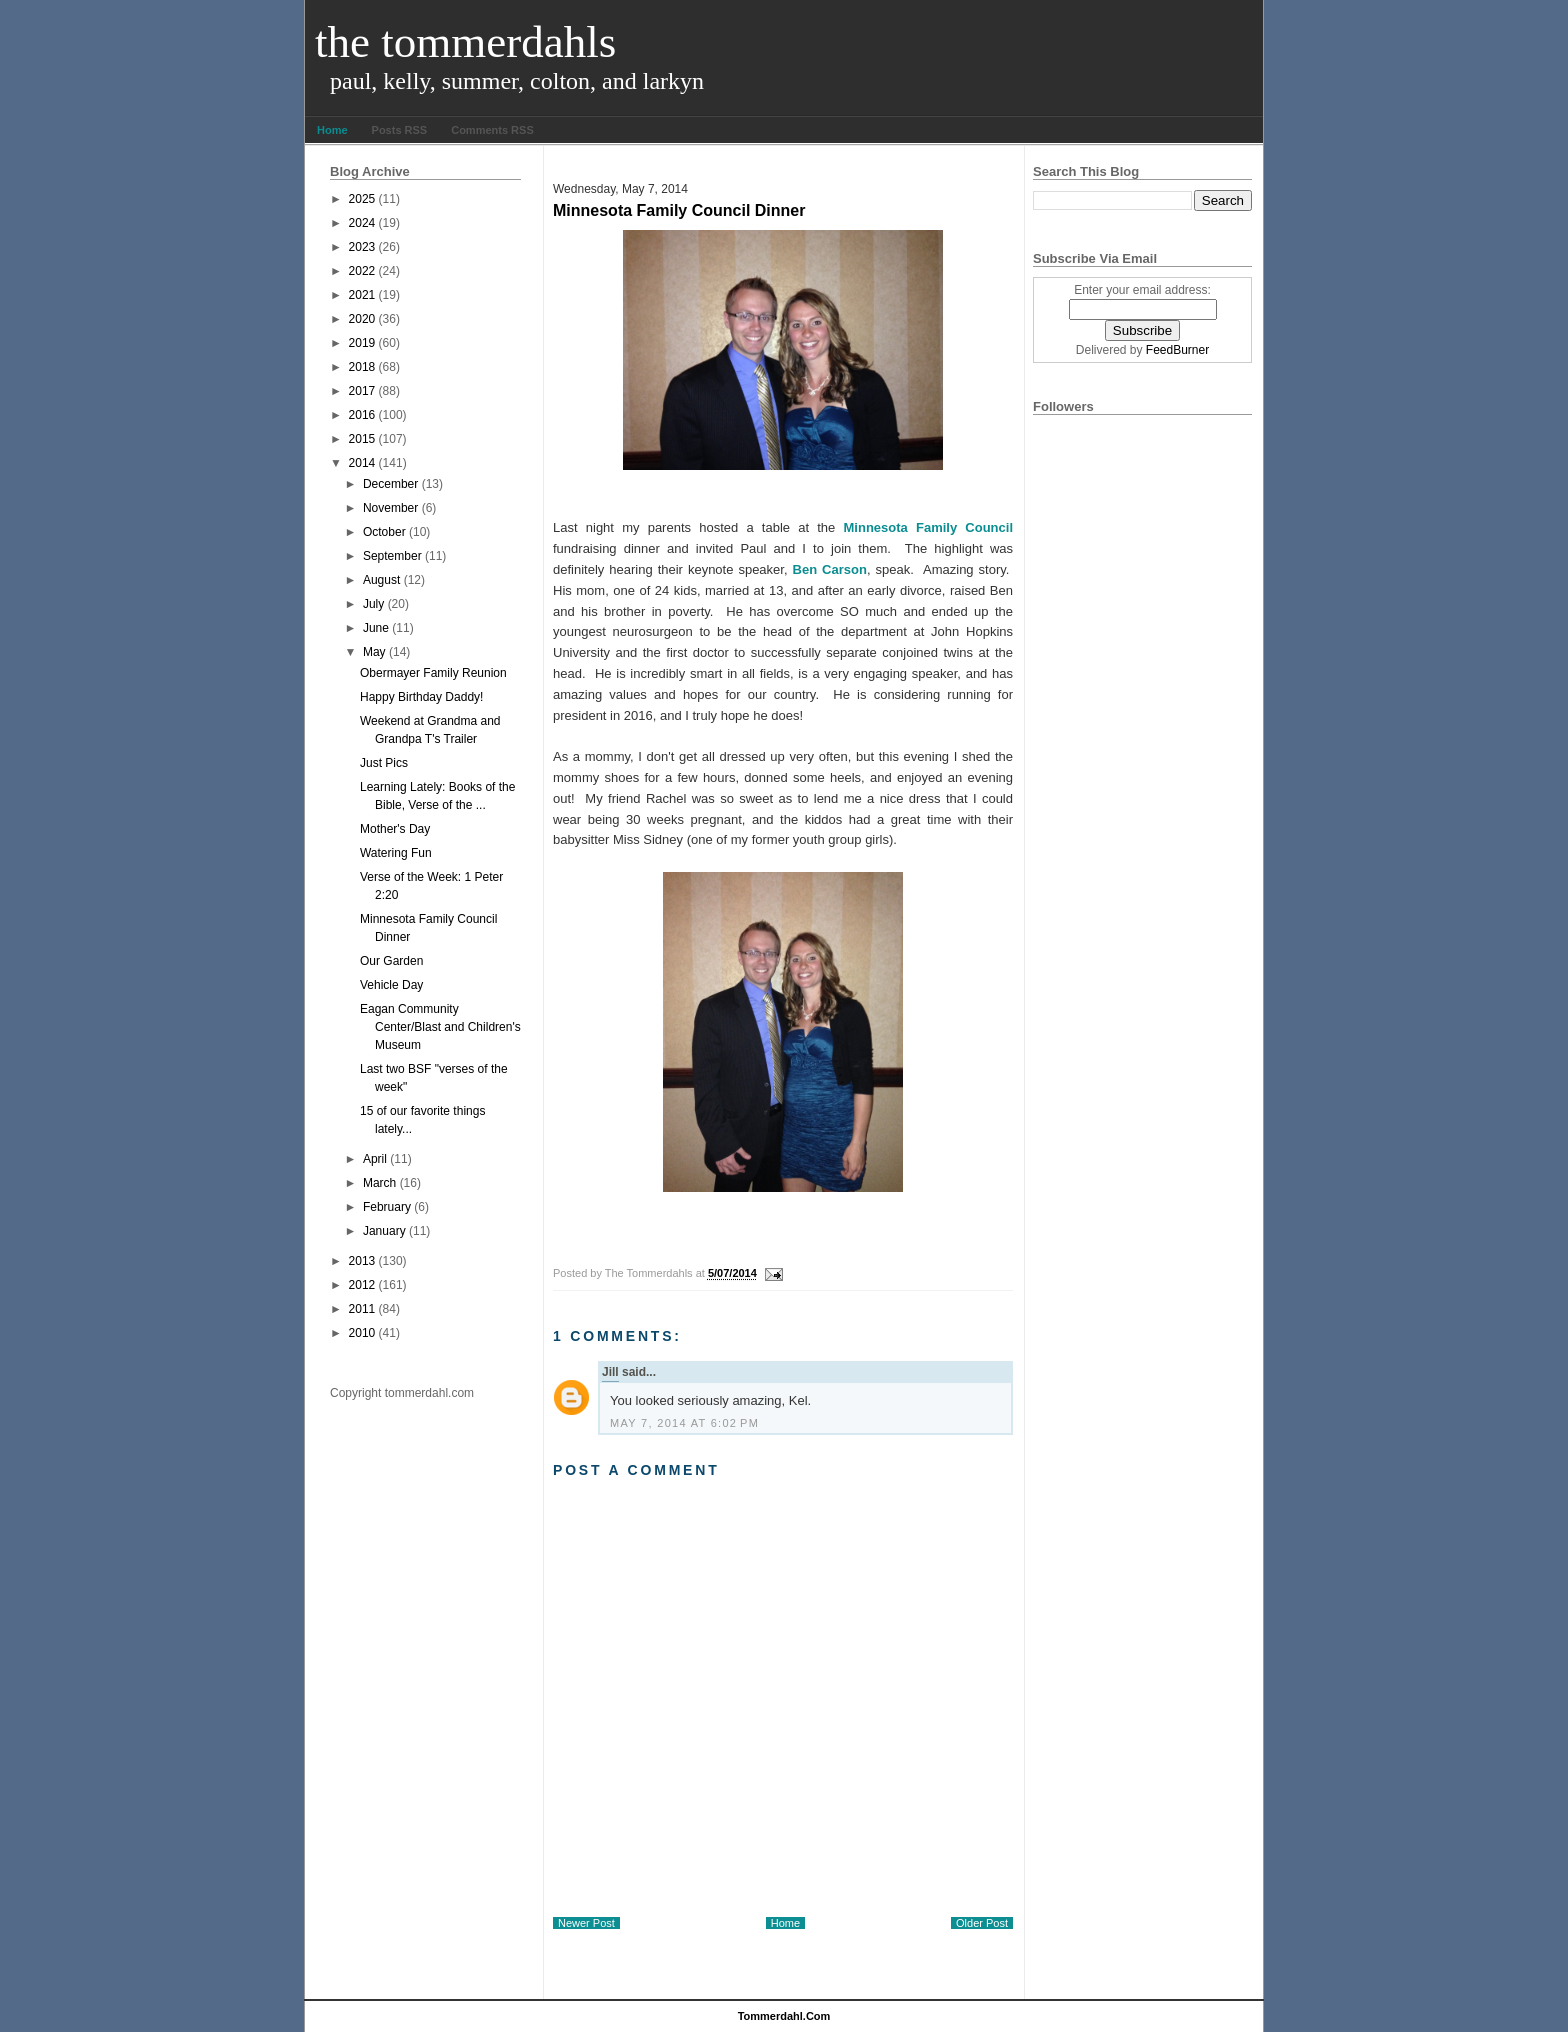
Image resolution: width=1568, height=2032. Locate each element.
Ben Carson (830, 569)
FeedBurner (1177, 350)
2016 (362, 415)
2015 (362, 439)
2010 (362, 1333)
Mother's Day (395, 829)
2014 (362, 463)
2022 (362, 271)
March (379, 1183)
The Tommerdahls (465, 42)
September (392, 556)
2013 (362, 1261)
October (384, 532)
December (390, 484)
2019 (362, 343)
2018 (362, 367)
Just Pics (384, 763)
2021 (362, 295)
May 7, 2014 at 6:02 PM (684, 1423)
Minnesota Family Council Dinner (679, 210)
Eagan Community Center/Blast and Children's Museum (440, 1027)
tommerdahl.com (784, 2016)
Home (332, 130)
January (384, 1231)
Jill (610, 1372)
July (373, 604)
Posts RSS (400, 130)
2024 (362, 223)
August (381, 580)
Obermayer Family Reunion (433, 673)
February (387, 1207)
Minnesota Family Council (929, 527)
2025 (362, 199)
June (376, 628)
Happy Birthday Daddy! (421, 697)
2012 (362, 1285)
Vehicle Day (391, 985)
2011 (362, 1309)
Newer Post (586, 1923)
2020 (362, 319)
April (375, 1159)
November (390, 508)
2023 (362, 247)
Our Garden (391, 961)
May (374, 652)
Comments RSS (492, 130)
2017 (362, 391)
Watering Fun (396, 853)
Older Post (982, 1923)
